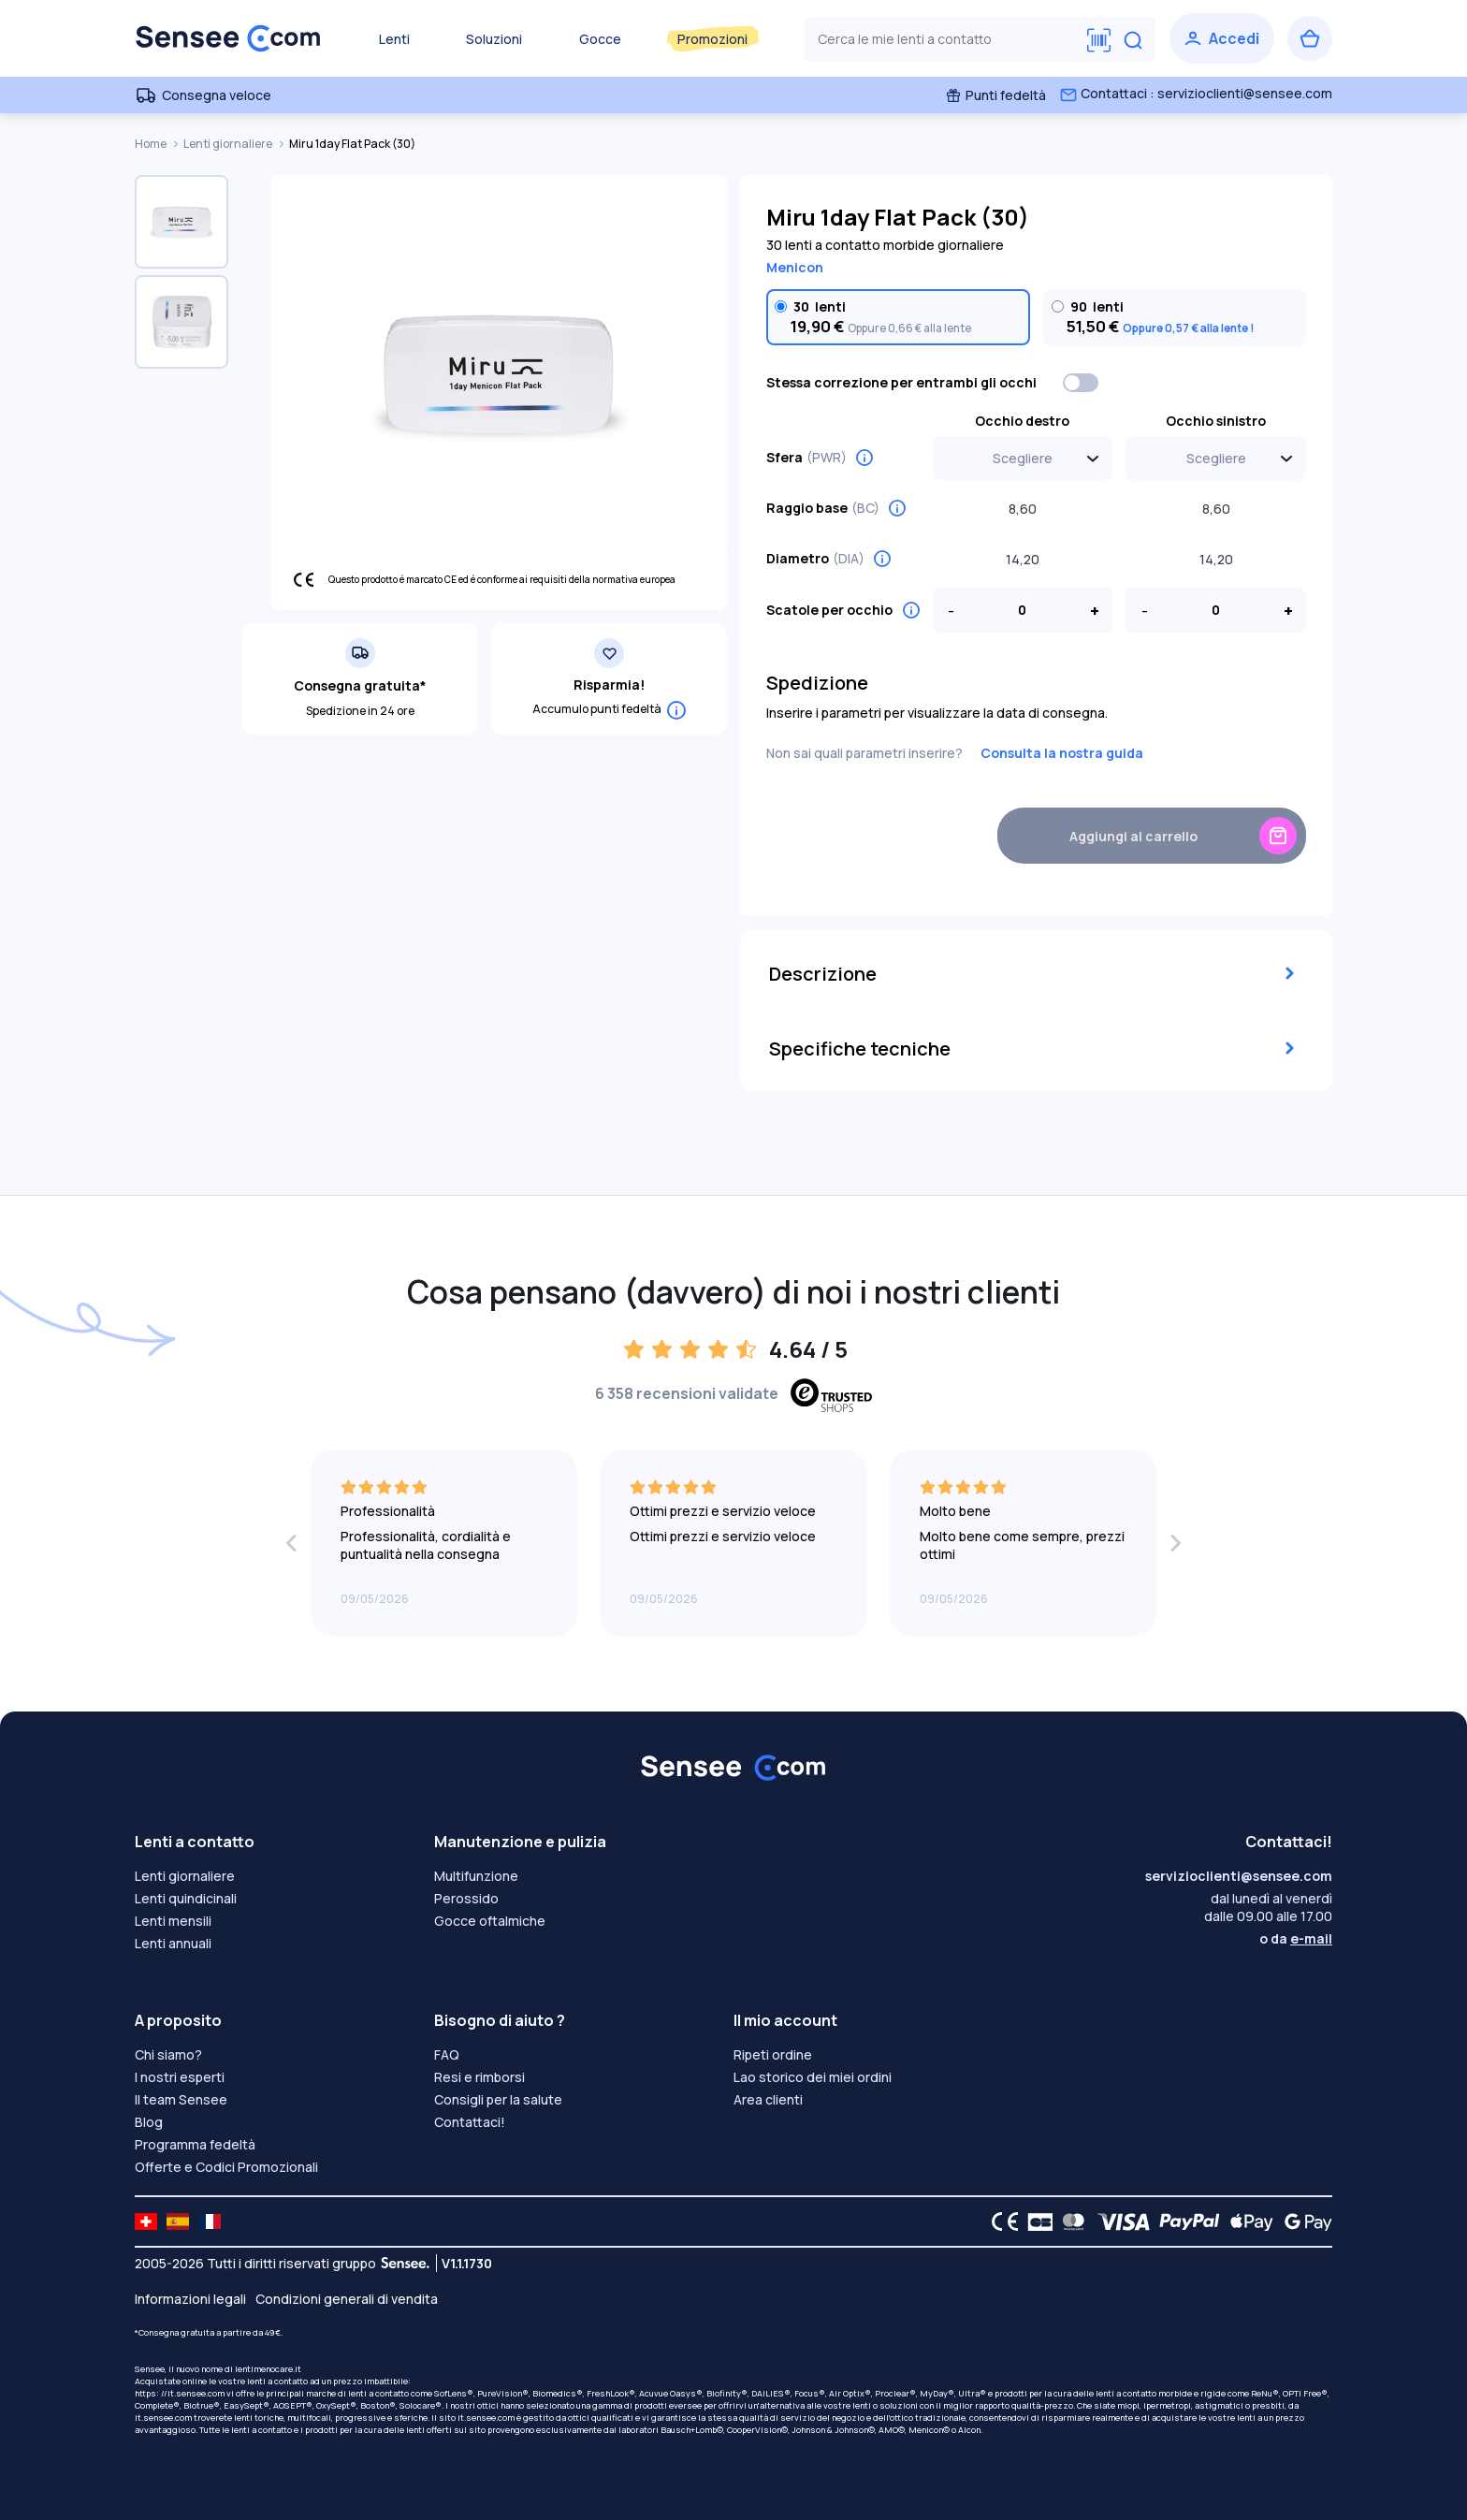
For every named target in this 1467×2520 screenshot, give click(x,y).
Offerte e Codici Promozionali (226, 2167)
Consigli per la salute (498, 2099)
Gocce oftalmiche (489, 1921)
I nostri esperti (180, 2077)
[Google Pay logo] (1303, 2221)
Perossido (466, 1898)
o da (1295, 1938)
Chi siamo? (168, 2054)
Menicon (794, 267)
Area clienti (768, 2099)
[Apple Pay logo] (1246, 2221)
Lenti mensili (173, 1921)
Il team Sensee (181, 2099)
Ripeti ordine (773, 2054)
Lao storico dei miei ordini (813, 2077)
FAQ (446, 2054)
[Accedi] (1221, 38)
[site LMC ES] (178, 2221)
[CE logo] (1000, 2221)
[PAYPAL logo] (1185, 2221)
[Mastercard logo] (1070, 2221)
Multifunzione (476, 1876)
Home (151, 144)
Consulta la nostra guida (1061, 753)
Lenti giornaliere (228, 144)
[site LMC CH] (146, 2221)
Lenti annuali (173, 1943)
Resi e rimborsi (479, 2077)
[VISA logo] (1118, 2221)
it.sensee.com (163, 2417)
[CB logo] (1035, 2221)
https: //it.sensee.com (180, 2393)
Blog (149, 2122)
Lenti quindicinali (186, 1898)
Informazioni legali (190, 2299)
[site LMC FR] (209, 2221)
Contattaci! (469, 2122)
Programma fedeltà (195, 2144)
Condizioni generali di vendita (346, 2299)
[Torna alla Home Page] (228, 38)
